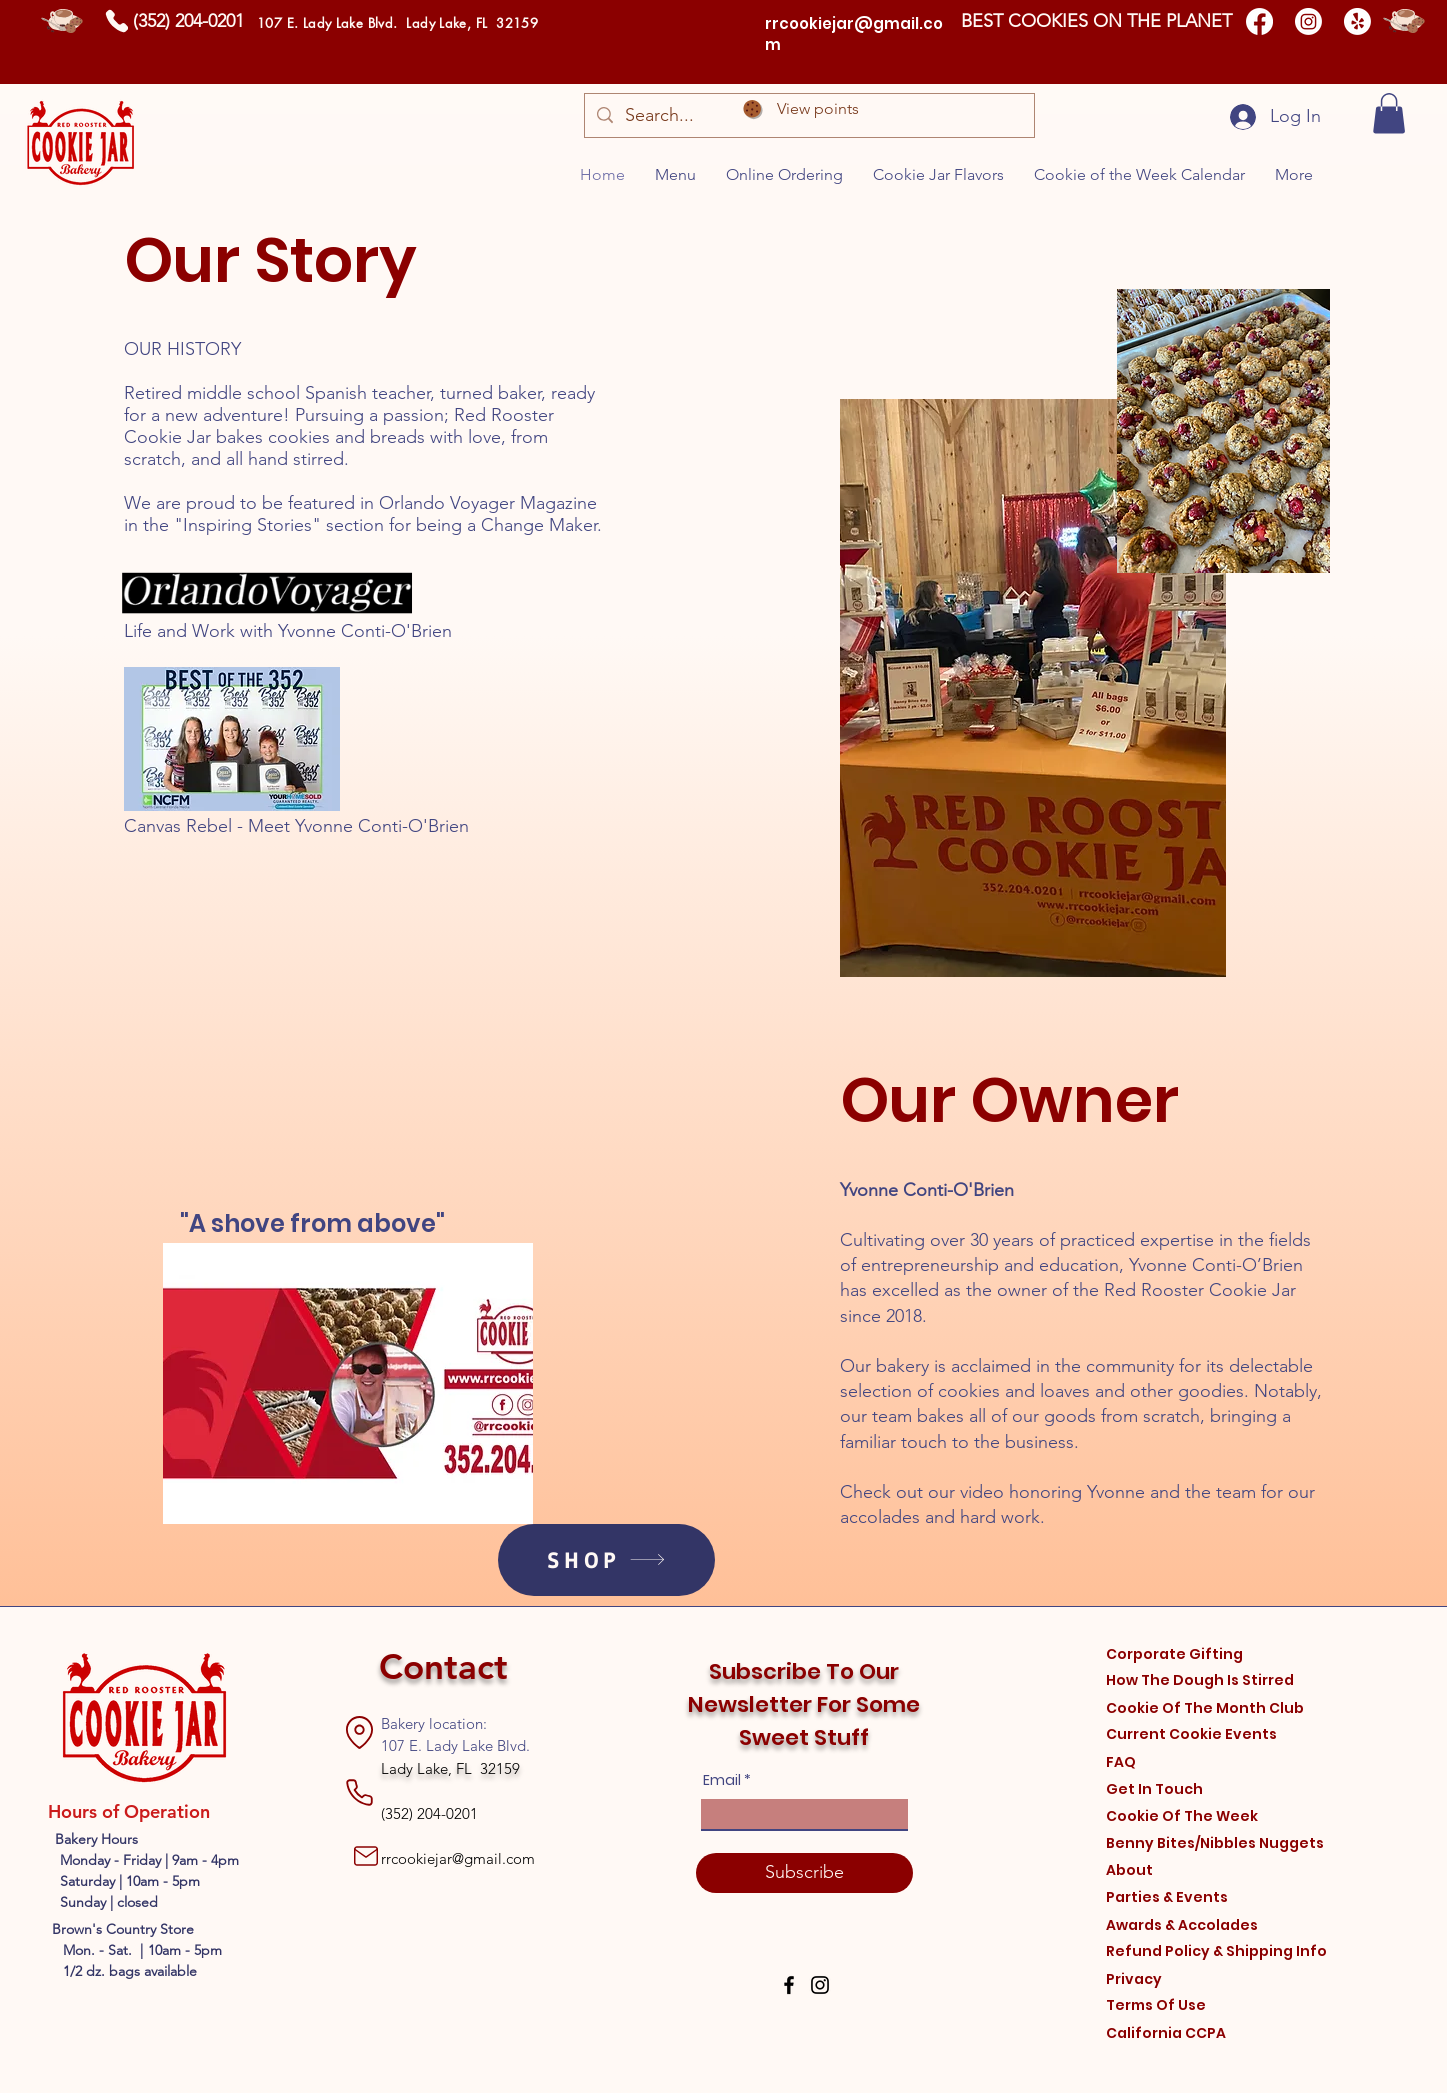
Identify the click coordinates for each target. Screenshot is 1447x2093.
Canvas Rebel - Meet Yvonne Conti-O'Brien (296, 826)
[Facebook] (1259, 21)
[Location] (360, 1733)
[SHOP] (606, 1560)
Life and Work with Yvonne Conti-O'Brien (288, 631)
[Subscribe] (804, 1873)
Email (722, 1780)
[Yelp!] (1357, 21)
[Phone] (116, 21)
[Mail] (366, 1856)
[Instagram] (1308, 21)
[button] (1389, 113)
